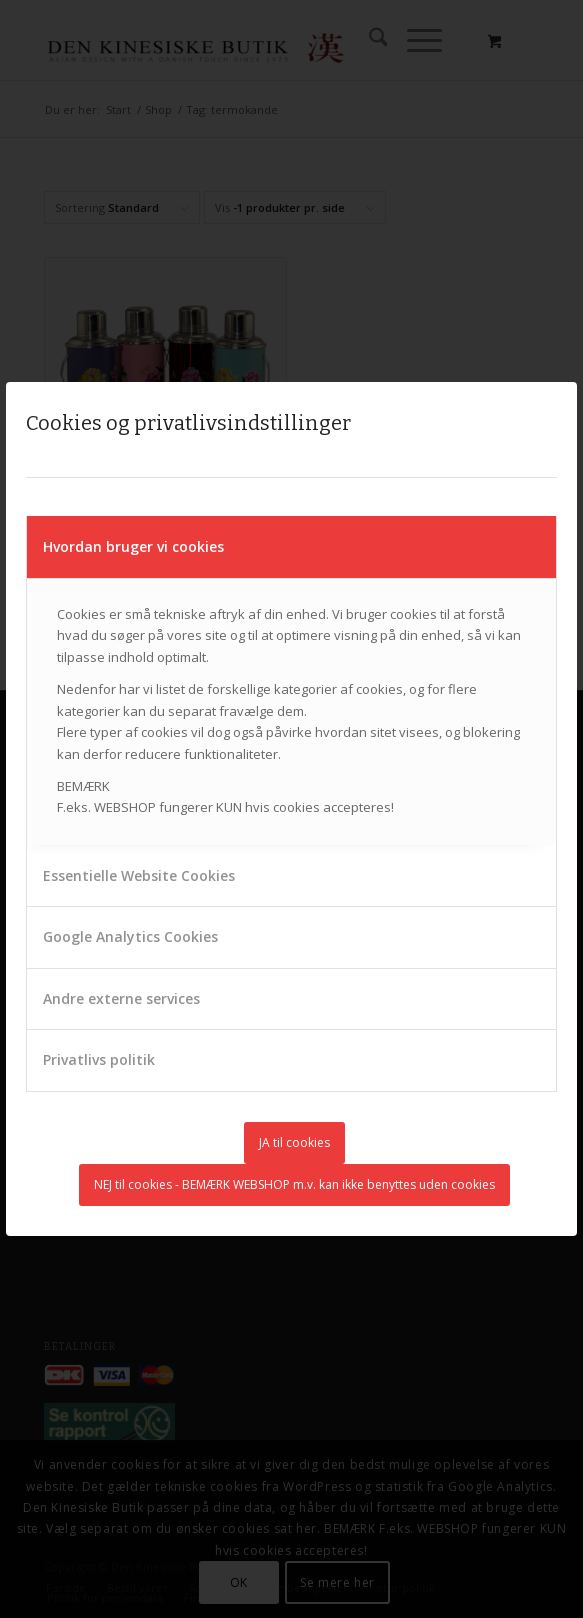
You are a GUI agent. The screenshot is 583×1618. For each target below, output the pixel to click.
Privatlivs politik (99, 1059)
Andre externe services (121, 998)
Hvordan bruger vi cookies (133, 546)
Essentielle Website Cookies (139, 875)
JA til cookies (294, 1142)
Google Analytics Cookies (130, 936)
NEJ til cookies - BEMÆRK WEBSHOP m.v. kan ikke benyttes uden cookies (294, 1184)
